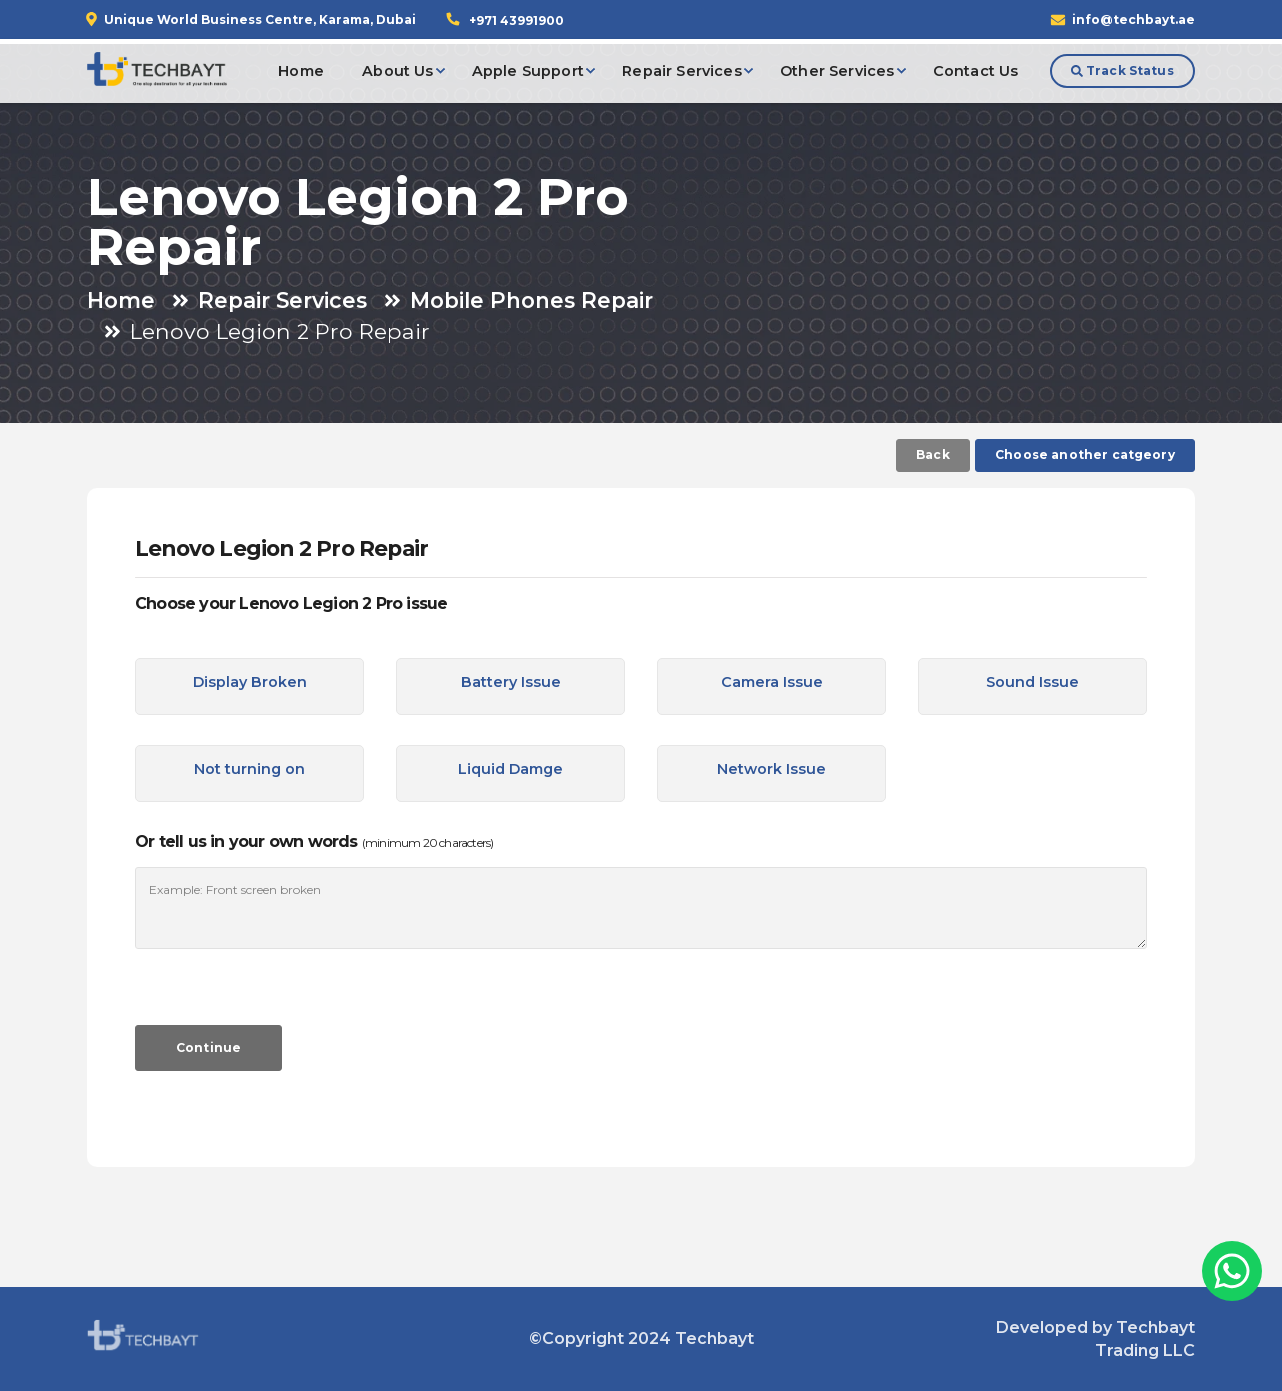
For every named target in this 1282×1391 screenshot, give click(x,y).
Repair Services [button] (681, 71)
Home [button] (301, 71)
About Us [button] (397, 71)
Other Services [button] (837, 71)
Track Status (1122, 70)
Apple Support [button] (528, 71)
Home (121, 300)
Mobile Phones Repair (531, 300)
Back (933, 454)
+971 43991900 (516, 20)
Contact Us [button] (976, 71)
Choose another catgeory (1085, 454)
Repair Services (282, 300)
